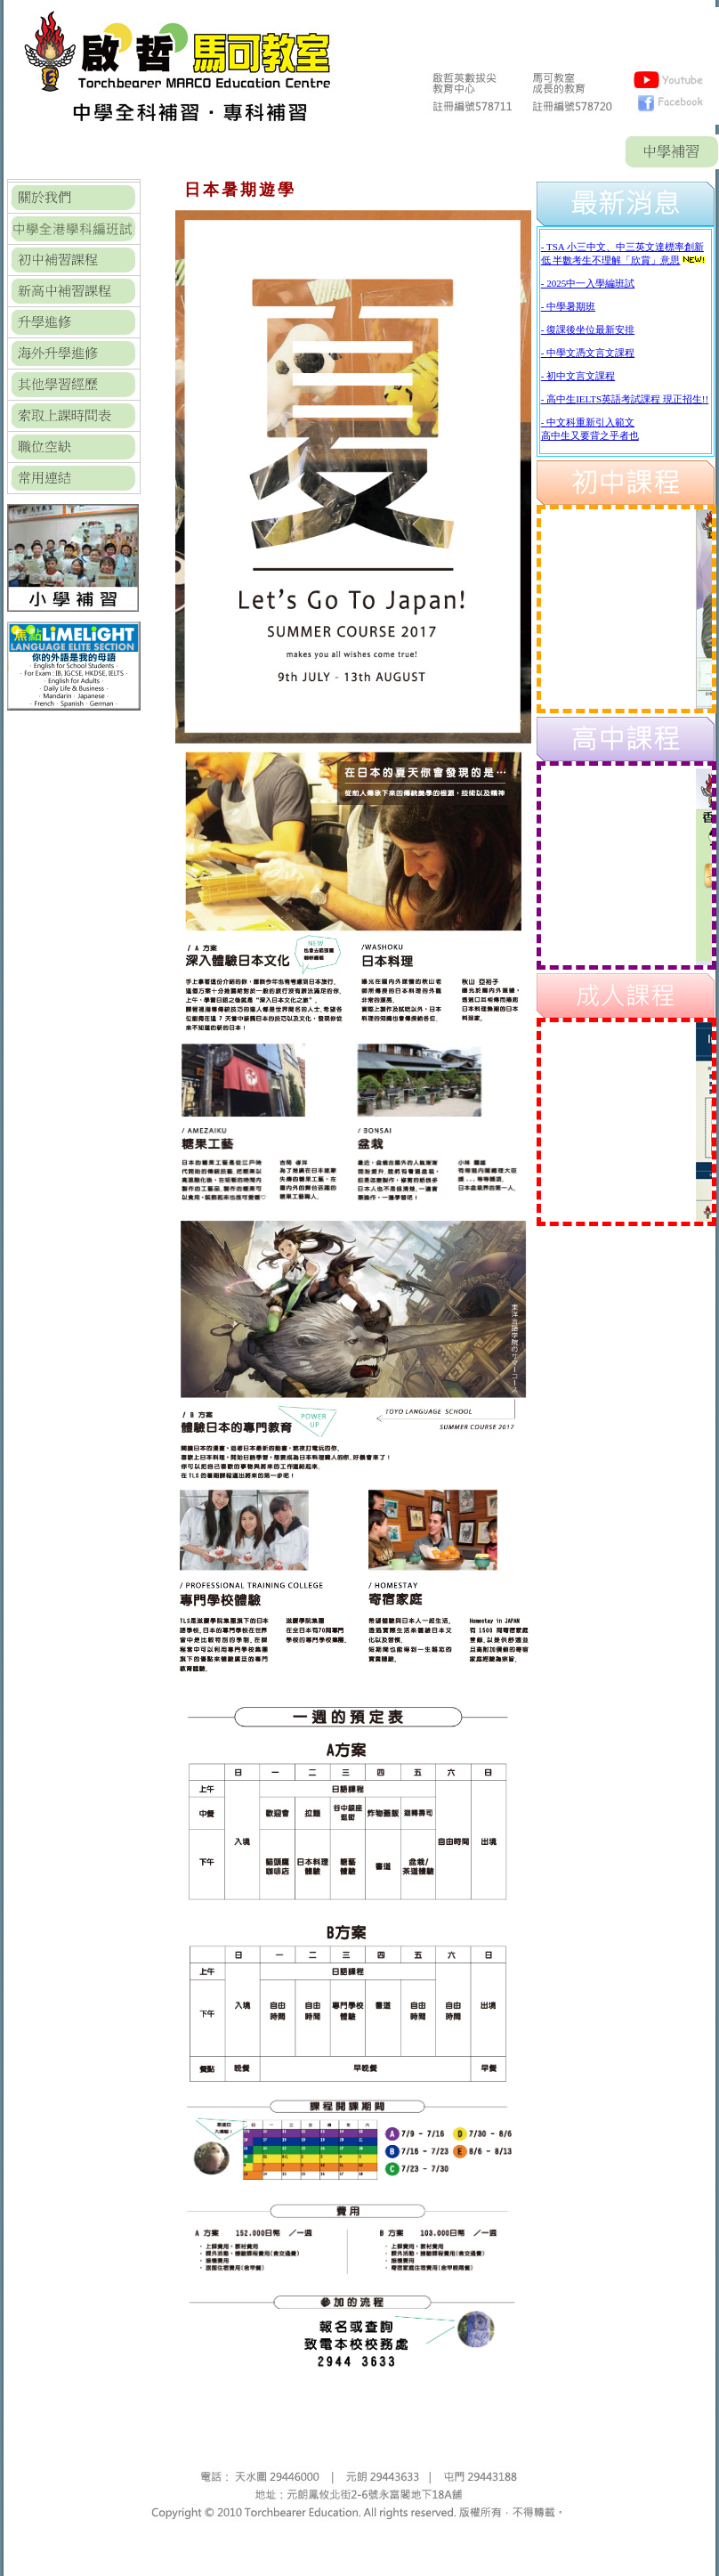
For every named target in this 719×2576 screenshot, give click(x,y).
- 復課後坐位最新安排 (587, 329)
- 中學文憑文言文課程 (587, 352)
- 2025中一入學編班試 (587, 283)
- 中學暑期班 (568, 306)
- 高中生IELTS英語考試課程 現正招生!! (624, 399)
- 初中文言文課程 (578, 375)
